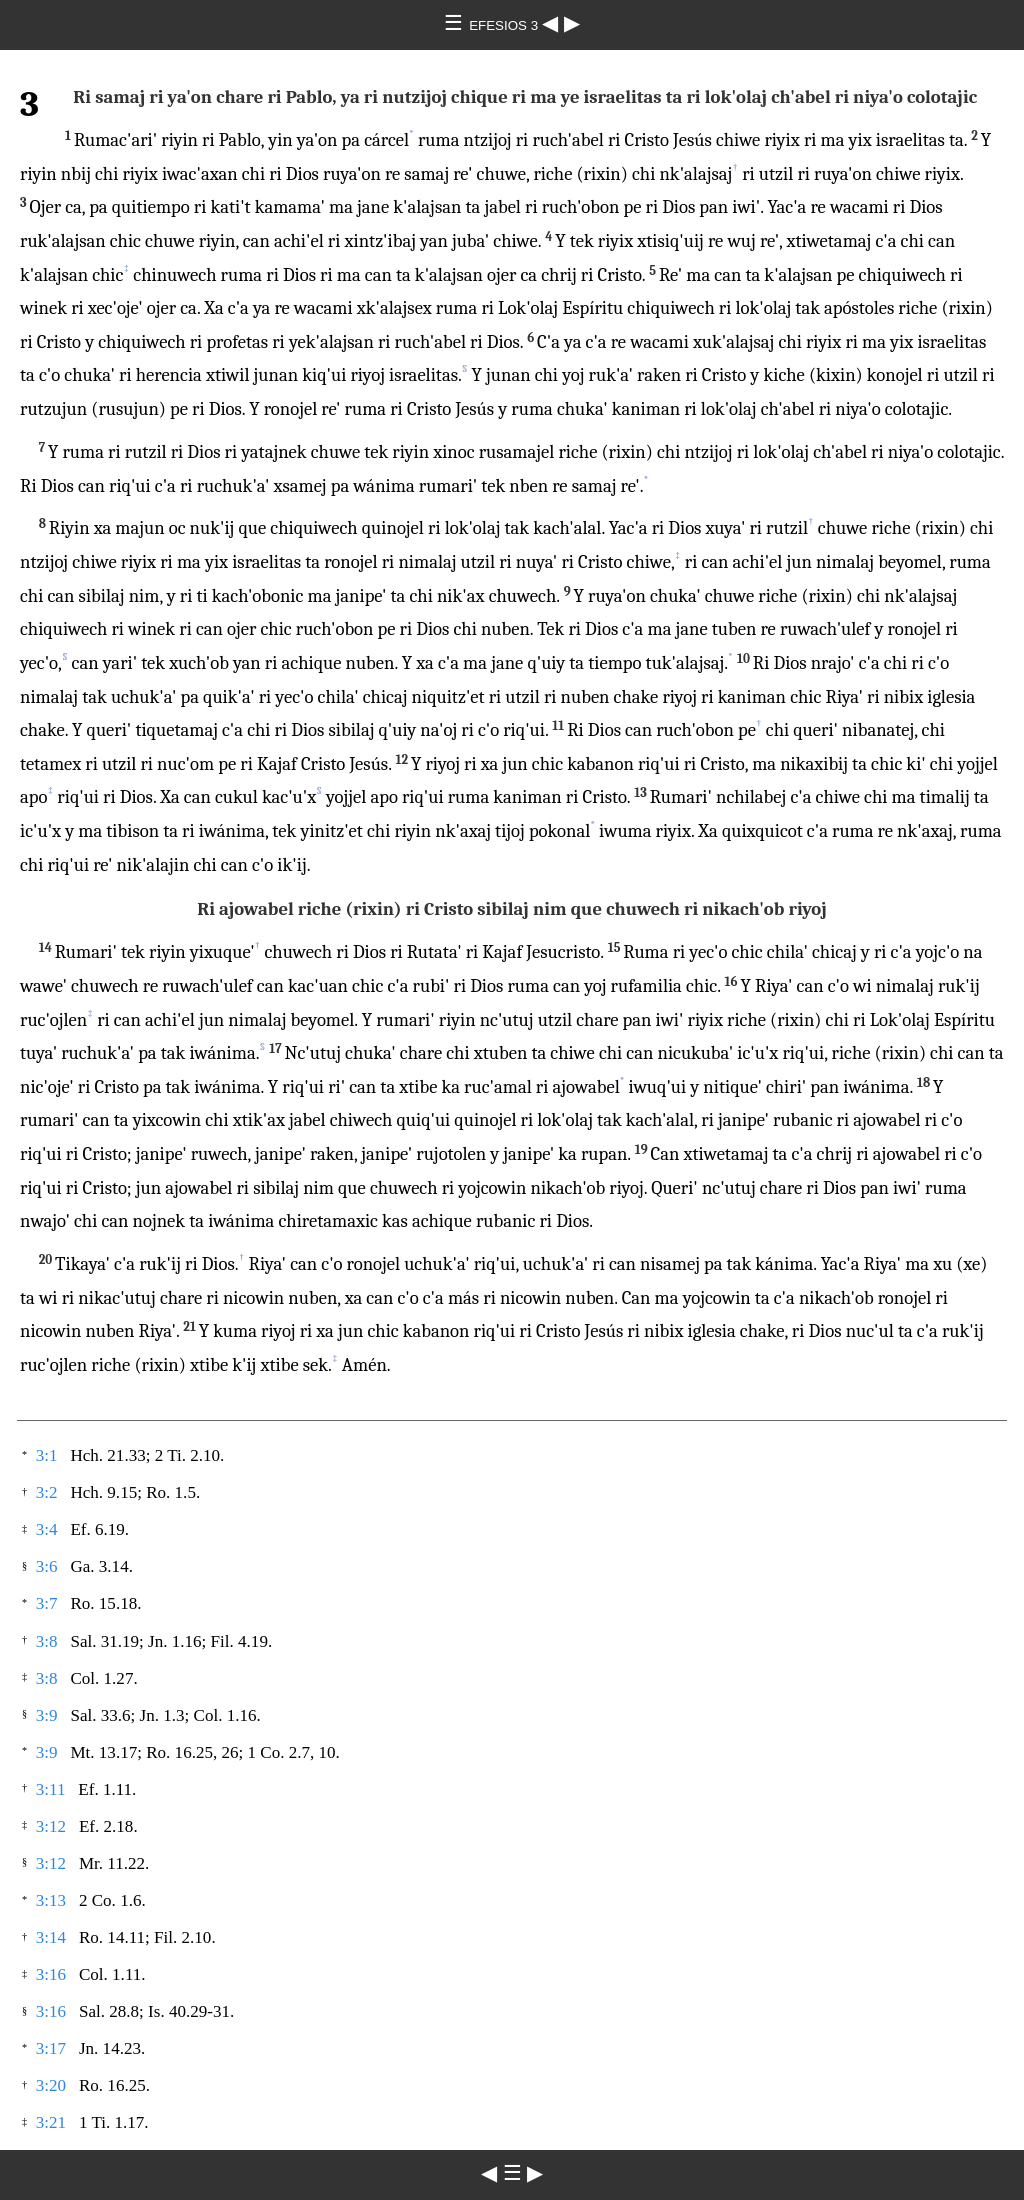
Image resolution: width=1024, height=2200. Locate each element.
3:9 (47, 1715)
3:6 (47, 1566)
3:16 (51, 1974)
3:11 (51, 1789)
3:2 (47, 1492)
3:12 (51, 1826)
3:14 (51, 1937)
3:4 (47, 1529)
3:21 (51, 2122)
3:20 (51, 2085)
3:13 (51, 1900)
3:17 (51, 2048)
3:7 (47, 1603)
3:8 (47, 1641)
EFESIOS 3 (505, 25)
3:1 (47, 1455)
